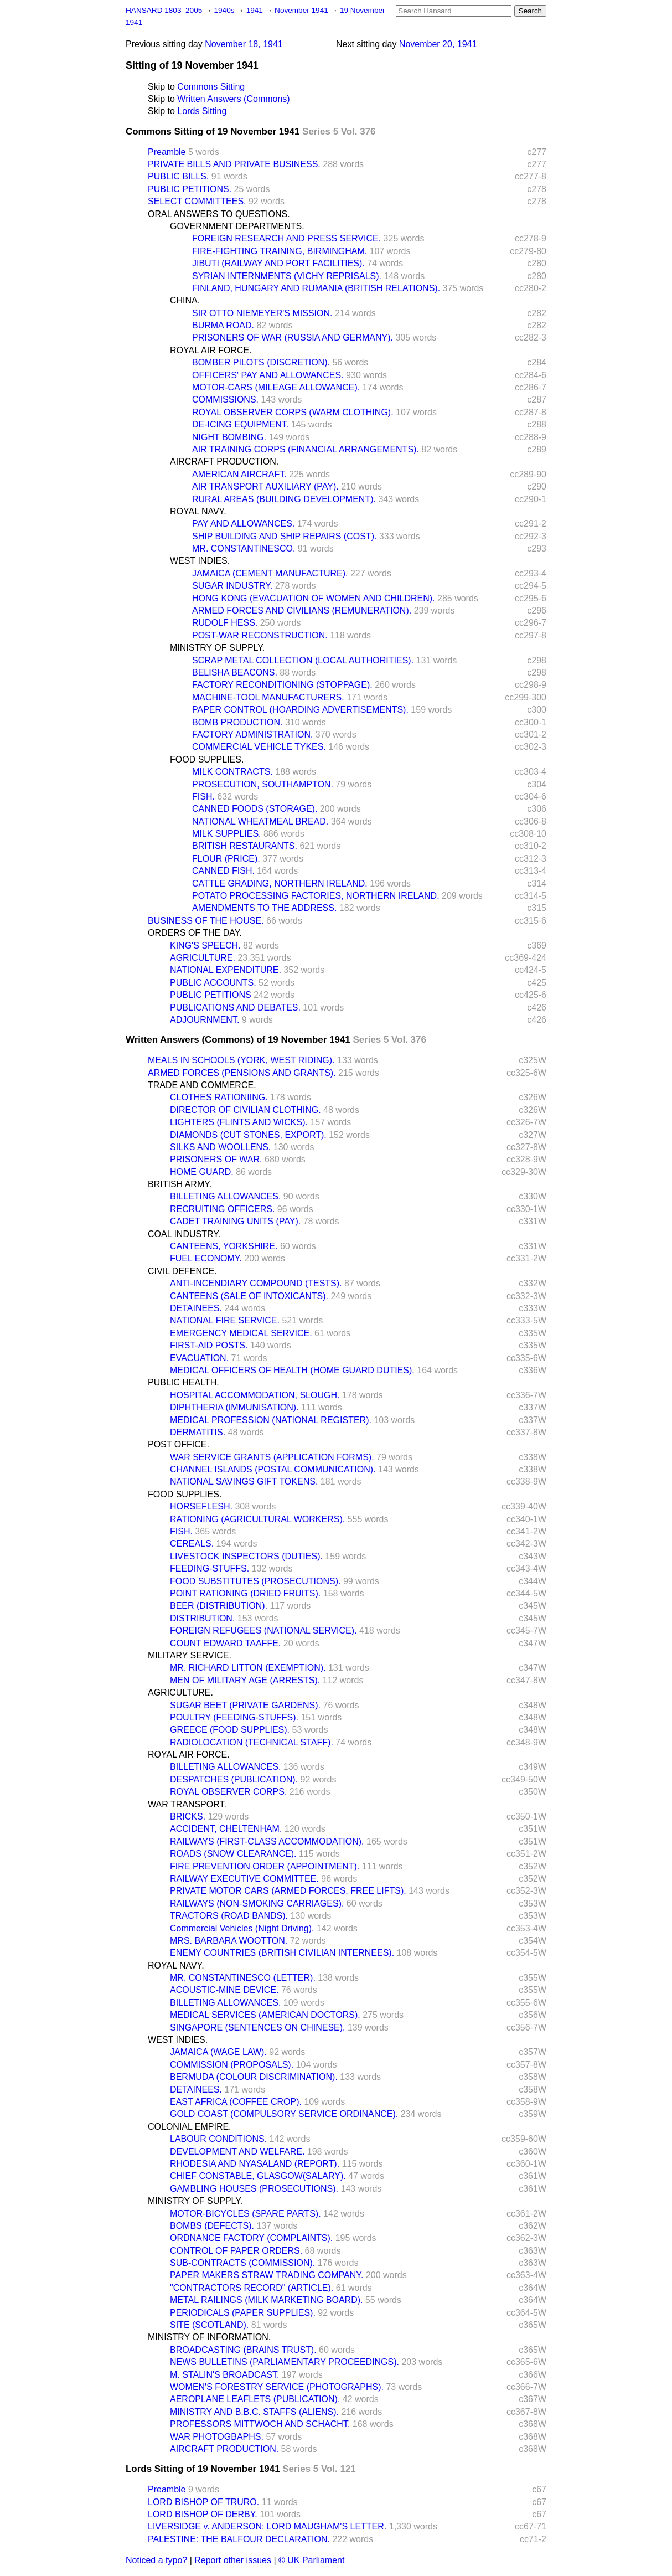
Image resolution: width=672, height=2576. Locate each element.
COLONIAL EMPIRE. (189, 2126)
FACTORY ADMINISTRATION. (252, 734)
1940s (225, 10)
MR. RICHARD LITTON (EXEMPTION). (248, 1667)
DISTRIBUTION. (202, 1618)
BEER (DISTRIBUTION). (218, 1605)
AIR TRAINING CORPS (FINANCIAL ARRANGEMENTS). (305, 449)
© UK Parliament (311, 2560)
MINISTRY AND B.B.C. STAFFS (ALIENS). (254, 2412)
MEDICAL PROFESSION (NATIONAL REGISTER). (270, 1420)
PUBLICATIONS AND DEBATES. (235, 1007)
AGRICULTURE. (202, 957)
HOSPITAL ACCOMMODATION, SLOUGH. (254, 1395)
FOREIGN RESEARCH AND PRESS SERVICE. (286, 238)
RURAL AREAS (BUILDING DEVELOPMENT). (284, 499)
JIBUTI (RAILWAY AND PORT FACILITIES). (278, 263)
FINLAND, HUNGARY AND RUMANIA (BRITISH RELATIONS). (316, 288)
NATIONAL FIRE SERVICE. (225, 1320)
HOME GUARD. (202, 1172)
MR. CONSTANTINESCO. (243, 548)
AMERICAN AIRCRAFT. (239, 474)
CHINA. (185, 300)
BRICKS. (187, 1816)
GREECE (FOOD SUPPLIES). (230, 1729)
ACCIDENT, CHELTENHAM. (226, 1828)
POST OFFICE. (178, 1444)
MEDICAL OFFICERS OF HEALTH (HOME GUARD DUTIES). (292, 1370)
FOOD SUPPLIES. (207, 759)
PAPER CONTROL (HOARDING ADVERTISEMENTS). (300, 709)
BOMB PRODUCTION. (237, 722)
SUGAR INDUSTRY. (232, 585)
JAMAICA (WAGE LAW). (218, 2052)
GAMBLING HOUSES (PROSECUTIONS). (254, 2188)
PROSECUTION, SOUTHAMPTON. (262, 784)
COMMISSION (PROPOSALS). (231, 2064)
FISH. (203, 796)
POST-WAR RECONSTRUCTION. (260, 635)
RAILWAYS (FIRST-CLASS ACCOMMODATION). (267, 1841)
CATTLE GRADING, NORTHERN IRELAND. (280, 883)
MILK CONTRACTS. (232, 771)
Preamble (166, 152)
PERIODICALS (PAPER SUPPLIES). (243, 2312)
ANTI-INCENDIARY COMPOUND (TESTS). (256, 1283)
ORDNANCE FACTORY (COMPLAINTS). (251, 2238)
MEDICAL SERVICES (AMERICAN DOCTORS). (265, 2014)
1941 (255, 10)
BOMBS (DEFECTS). (212, 2225)
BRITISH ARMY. (179, 1184)
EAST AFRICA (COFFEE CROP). (236, 2101)
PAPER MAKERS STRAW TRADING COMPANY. (266, 2275)
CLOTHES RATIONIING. (219, 1097)
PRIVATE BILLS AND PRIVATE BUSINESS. (234, 164)
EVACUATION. (199, 1358)
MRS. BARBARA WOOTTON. (228, 1940)
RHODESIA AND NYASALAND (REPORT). (254, 2163)
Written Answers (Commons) (233, 99)
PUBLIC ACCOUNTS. (213, 982)
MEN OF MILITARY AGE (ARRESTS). (245, 1680)
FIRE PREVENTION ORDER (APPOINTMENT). (264, 1866)
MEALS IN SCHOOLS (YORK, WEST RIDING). (241, 1060)
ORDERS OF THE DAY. (195, 932)
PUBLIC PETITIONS (210, 995)
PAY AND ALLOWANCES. (243, 523)
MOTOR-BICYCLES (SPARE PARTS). (245, 2213)
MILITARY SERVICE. (189, 1655)
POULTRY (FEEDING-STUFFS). (234, 1717)
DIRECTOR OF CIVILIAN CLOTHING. (245, 1110)
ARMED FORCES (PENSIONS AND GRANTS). (242, 1073)
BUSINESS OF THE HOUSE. (206, 920)
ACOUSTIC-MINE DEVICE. (224, 1990)
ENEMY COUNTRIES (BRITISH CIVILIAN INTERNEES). (282, 1952)
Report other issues (232, 2560)
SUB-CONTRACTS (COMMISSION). (242, 2263)
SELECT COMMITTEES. (197, 201)
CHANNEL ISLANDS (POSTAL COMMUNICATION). (273, 1469)
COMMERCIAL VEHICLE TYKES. (259, 746)
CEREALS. (192, 1543)
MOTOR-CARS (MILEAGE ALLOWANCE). (276, 387)
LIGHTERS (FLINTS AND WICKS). (239, 1122)
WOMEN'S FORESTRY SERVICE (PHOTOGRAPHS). (277, 2387)
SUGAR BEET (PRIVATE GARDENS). (245, 1705)
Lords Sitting (201, 111)
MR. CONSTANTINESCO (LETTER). (243, 1977)
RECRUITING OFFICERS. (222, 1209)
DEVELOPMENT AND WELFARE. (237, 2151)
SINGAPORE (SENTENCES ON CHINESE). (257, 2027)
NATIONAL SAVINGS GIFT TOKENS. (244, 1481)
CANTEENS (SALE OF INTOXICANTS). (249, 1296)
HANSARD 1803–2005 (164, 10)
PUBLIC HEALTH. (183, 1382)
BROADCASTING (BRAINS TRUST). (243, 2350)
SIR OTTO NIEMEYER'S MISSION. (262, 313)
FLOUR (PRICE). (226, 858)
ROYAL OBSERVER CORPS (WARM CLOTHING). (293, 412)
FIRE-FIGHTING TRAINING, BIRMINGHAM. (279, 251)
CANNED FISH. (223, 870)
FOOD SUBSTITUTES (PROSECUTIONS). (255, 1581)
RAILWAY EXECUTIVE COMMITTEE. (244, 1878)
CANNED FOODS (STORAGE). (254, 808)
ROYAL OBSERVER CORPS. (228, 1791)
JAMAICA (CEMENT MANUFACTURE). (270, 573)
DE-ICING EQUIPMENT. (240, 424)
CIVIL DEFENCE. (182, 1271)
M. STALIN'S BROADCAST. (224, 2374)
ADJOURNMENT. (204, 1019)
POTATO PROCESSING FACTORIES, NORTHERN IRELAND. (316, 895)
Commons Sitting (211, 86)
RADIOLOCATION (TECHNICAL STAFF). (251, 1742)
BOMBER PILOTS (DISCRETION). (261, 362)
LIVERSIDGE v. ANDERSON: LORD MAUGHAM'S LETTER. (267, 2526)
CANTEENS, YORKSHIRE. (223, 1246)
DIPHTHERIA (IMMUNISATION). (234, 1407)
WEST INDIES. (200, 560)
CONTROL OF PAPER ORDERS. (236, 2250)
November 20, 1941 (438, 44)
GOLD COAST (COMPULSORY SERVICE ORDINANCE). (284, 2114)
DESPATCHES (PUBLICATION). (234, 1779)
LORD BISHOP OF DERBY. (202, 2514)
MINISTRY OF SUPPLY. (217, 647)
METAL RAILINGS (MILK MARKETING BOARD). (266, 2300)
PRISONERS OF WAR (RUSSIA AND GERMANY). (292, 337)
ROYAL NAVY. (198, 511)
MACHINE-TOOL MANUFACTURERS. (268, 697)
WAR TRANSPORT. (187, 1804)
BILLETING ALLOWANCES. (225, 1196)
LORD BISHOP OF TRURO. (203, 2502)
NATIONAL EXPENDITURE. (225, 970)
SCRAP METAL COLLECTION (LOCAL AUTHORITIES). (302, 660)
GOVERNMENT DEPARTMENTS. (237, 226)
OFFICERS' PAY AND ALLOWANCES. (268, 375)
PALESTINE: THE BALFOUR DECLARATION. (239, 2539)
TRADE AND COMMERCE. (202, 1085)
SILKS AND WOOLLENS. (220, 1147)
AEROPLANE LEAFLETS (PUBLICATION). (255, 2399)
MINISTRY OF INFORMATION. (209, 2337)
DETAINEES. (196, 1308)
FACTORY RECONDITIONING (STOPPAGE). (282, 684)
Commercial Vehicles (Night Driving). (242, 1928)
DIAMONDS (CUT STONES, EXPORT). (248, 1135)
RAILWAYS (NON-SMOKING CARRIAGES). (257, 1903)
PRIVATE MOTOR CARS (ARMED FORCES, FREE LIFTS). (288, 1890)
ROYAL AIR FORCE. (211, 350)
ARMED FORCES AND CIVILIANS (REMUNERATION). (301, 610)
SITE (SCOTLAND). (209, 2325)
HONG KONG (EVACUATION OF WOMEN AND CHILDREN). (313, 598)
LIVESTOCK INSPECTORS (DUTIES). (246, 1556)
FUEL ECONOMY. (206, 1258)
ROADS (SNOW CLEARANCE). (233, 1853)
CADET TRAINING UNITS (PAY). (235, 1221)
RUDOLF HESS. (224, 622)
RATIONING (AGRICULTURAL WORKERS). (257, 1519)
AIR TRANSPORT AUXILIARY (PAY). (265, 486)
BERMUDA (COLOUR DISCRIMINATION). (254, 2077)
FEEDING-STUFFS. (209, 1568)
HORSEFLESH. (201, 1506)
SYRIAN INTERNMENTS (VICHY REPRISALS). (286, 276)
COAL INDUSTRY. (184, 1234)
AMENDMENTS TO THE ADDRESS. (264, 908)
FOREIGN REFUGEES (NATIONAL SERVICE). (263, 1630)
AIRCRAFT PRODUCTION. (224, 461)
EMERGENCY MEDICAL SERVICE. (241, 1333)
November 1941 (302, 10)
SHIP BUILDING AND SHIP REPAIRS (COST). (284, 536)
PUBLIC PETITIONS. (189, 189)
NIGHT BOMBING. (229, 437)
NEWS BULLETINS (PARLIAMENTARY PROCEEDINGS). (284, 2362)
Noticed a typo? (156, 2560)
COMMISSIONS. (225, 399)
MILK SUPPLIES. (226, 833)
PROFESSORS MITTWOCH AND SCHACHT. (260, 2424)
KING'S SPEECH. (205, 945)
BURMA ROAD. (223, 325)
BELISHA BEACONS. (234, 672)
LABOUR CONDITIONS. (218, 2139)
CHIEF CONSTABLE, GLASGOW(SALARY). (258, 2176)
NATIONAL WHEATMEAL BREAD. (260, 821)
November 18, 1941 (244, 44)
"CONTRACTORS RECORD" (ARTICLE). (251, 2287)
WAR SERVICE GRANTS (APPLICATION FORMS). (272, 1457)
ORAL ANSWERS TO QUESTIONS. (219, 214)
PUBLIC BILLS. (178, 176)
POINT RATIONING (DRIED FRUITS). (245, 1593)
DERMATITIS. (197, 1432)
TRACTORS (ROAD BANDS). (229, 1915)
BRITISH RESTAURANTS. (244, 846)
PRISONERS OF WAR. (216, 1159)
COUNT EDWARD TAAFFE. (225, 1643)
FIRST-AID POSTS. (208, 1345)
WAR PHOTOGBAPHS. (216, 2436)
